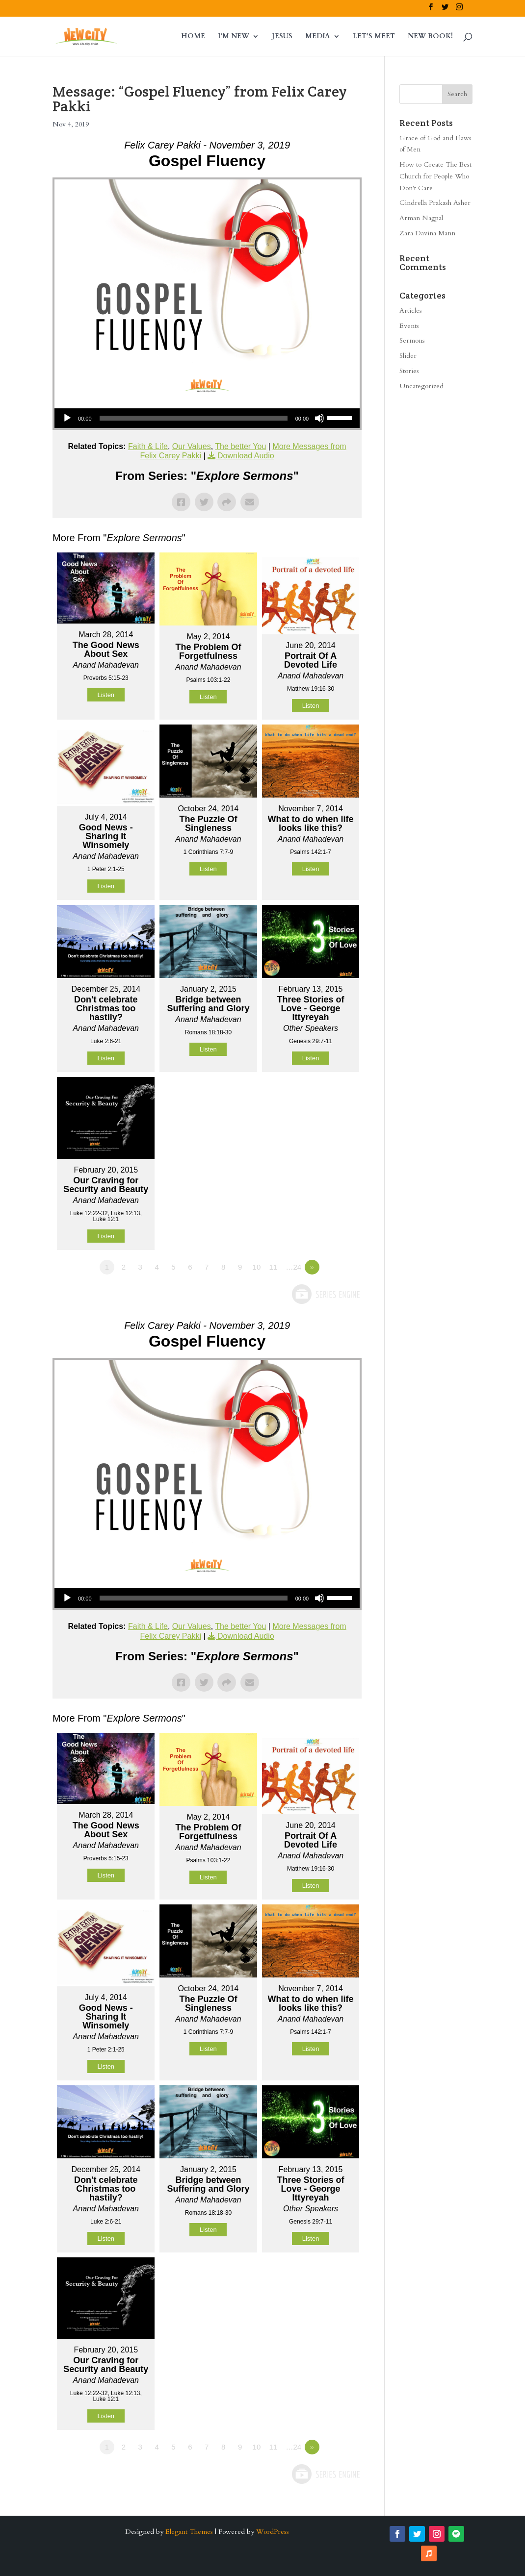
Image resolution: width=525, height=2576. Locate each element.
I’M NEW (233, 37)
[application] (207, 418)
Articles (410, 310)
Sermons (412, 340)
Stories (409, 370)
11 (273, 1267)
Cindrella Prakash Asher (435, 202)
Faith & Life (148, 446)
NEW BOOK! (430, 37)
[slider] (194, 418)
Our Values (191, 446)
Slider (408, 355)
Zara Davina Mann (427, 233)
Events (409, 325)
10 (257, 1267)
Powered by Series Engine (325, 1294)
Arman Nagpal (421, 218)
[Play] (67, 418)
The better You (240, 446)
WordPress (272, 2531)
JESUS (282, 37)
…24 (293, 1267)
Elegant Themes (189, 2531)
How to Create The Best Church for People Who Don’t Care (435, 176)
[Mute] (319, 418)
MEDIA (317, 37)
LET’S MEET (374, 37)
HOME (193, 37)
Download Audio (245, 455)
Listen (105, 695)
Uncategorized (421, 386)
